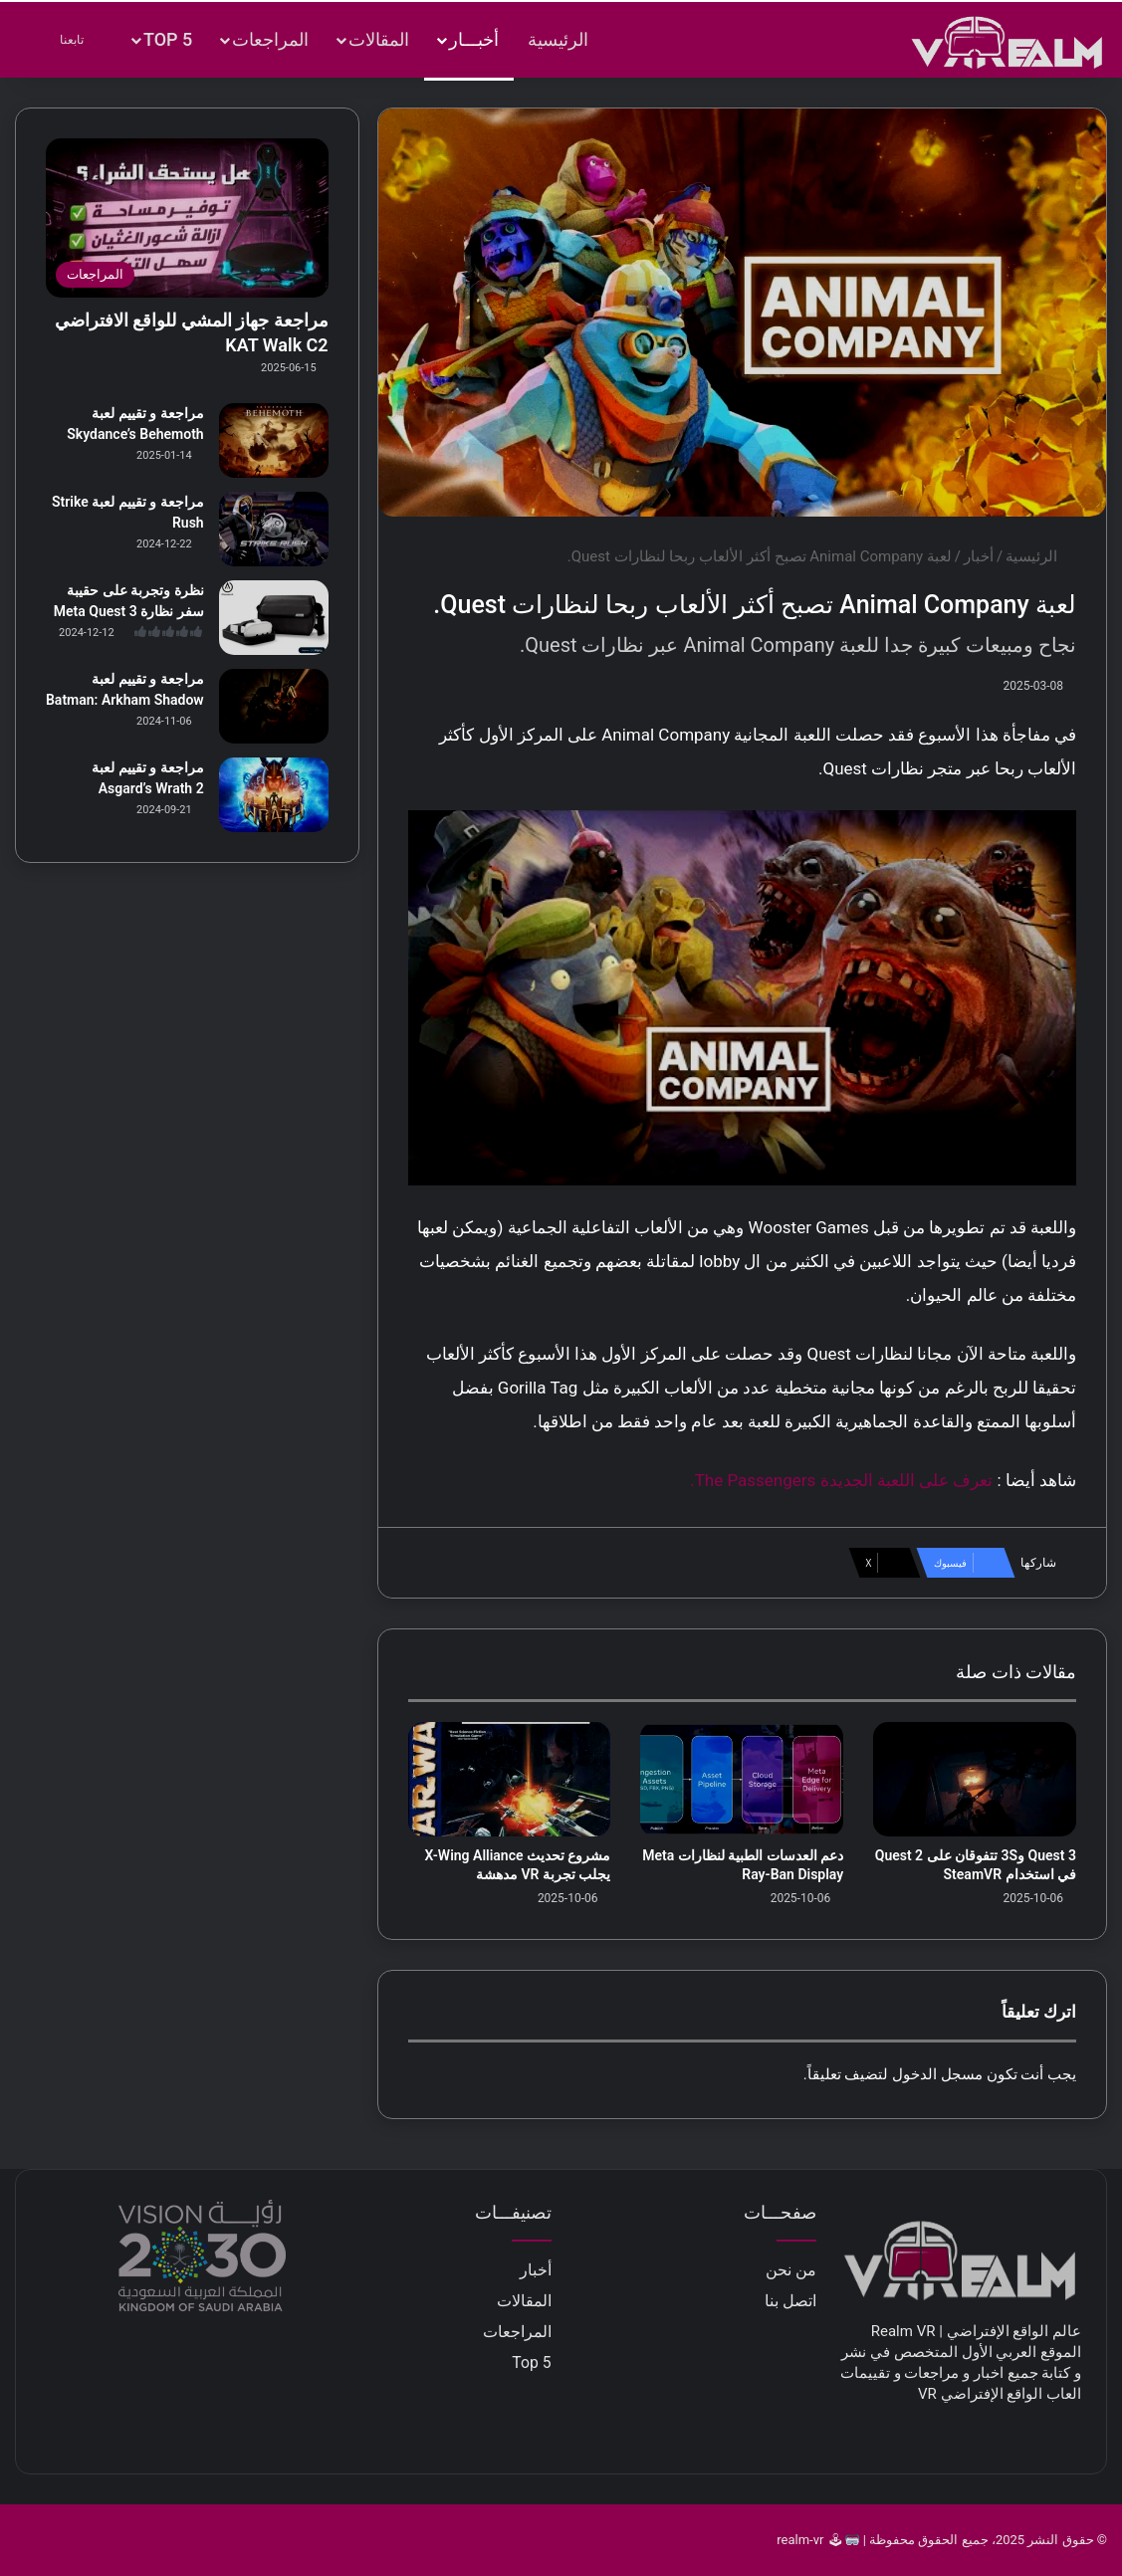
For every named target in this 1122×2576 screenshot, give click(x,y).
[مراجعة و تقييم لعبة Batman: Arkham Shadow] (274, 706)
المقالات (378, 39)
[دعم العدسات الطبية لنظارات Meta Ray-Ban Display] (741, 1779)
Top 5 (167, 39)
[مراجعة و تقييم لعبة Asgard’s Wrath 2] (274, 794)
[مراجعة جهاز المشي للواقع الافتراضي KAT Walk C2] (187, 218)
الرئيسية (558, 39)
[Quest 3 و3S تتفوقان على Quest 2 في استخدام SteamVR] (974, 1779)
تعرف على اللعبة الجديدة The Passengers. (841, 1480)
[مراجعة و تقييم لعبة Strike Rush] (274, 529)
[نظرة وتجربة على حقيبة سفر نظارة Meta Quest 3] (274, 617)
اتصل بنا (790, 2300)
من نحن (791, 2269)
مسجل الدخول (937, 2074)
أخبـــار (474, 39)
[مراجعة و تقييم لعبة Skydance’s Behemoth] (274, 440)
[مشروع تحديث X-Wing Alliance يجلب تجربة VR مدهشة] (509, 1779)
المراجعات (270, 39)
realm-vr (800, 2539)
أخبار (979, 556)
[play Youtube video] (742, 997)
